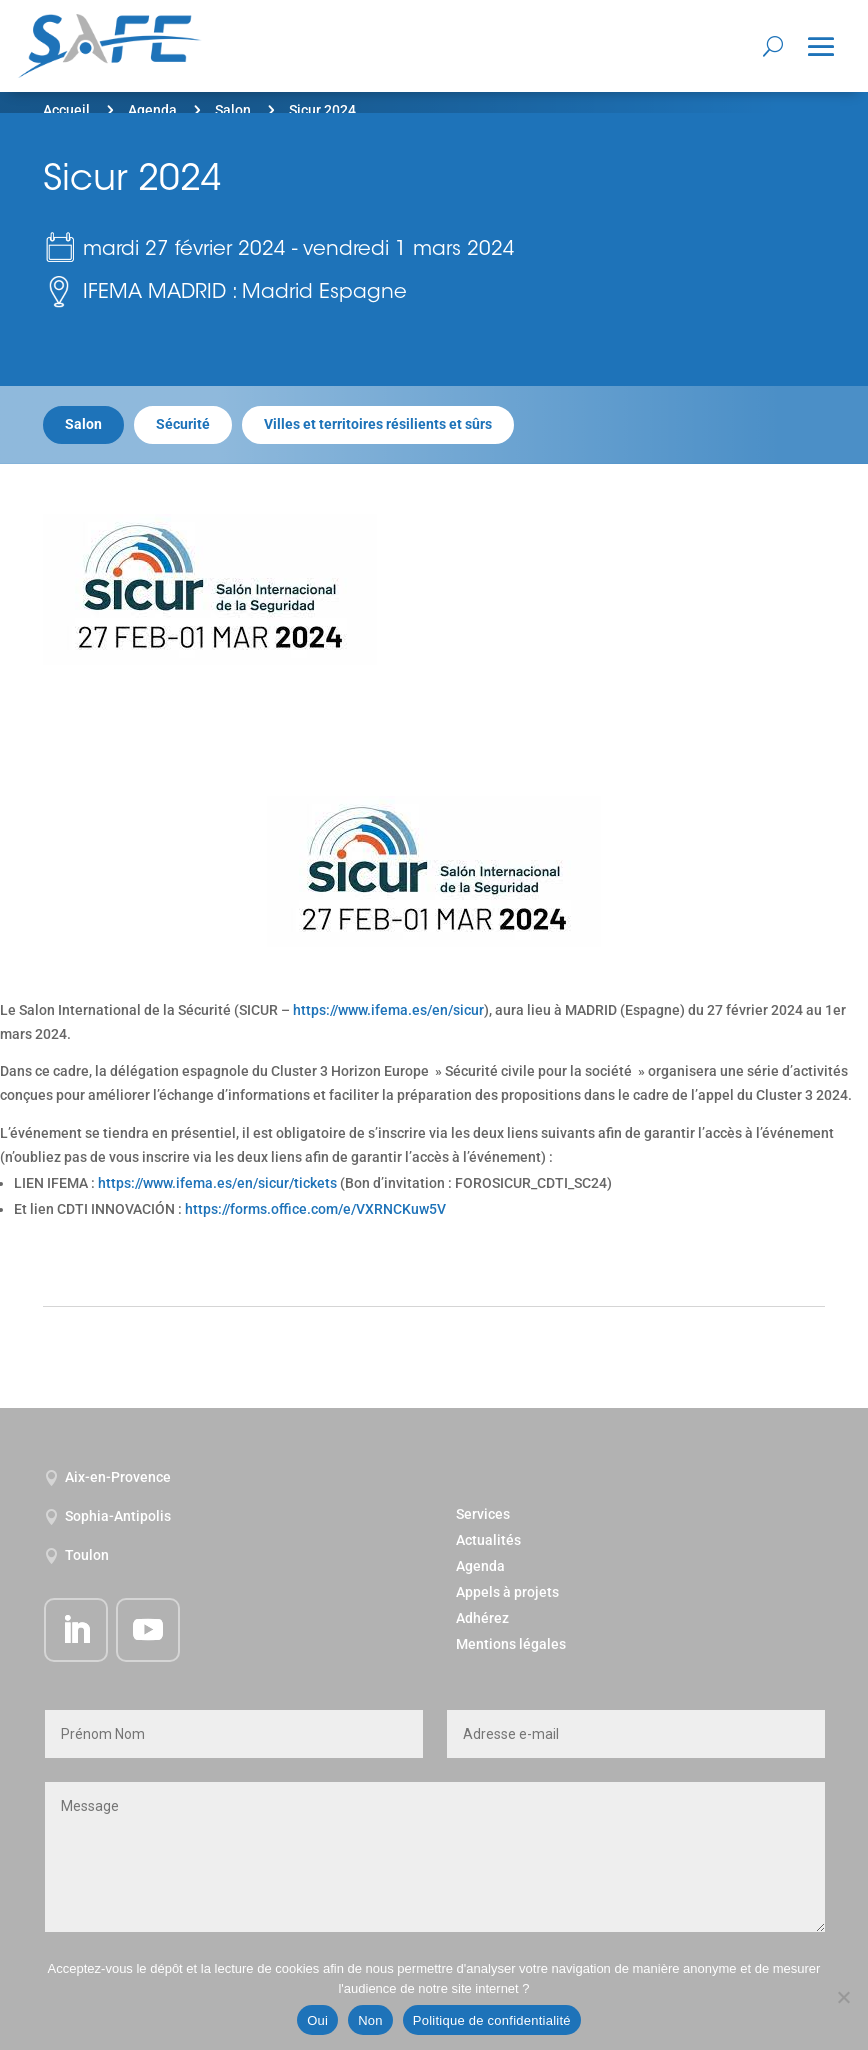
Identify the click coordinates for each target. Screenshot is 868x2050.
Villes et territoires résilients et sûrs (378, 424)
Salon (233, 110)
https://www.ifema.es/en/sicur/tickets (217, 1183)
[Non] (843, 1997)
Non (370, 2020)
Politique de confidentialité (492, 2020)
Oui (317, 2020)
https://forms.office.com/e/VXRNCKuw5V (315, 1209)
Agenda (152, 110)
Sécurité (183, 424)
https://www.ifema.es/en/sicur (388, 1010)
